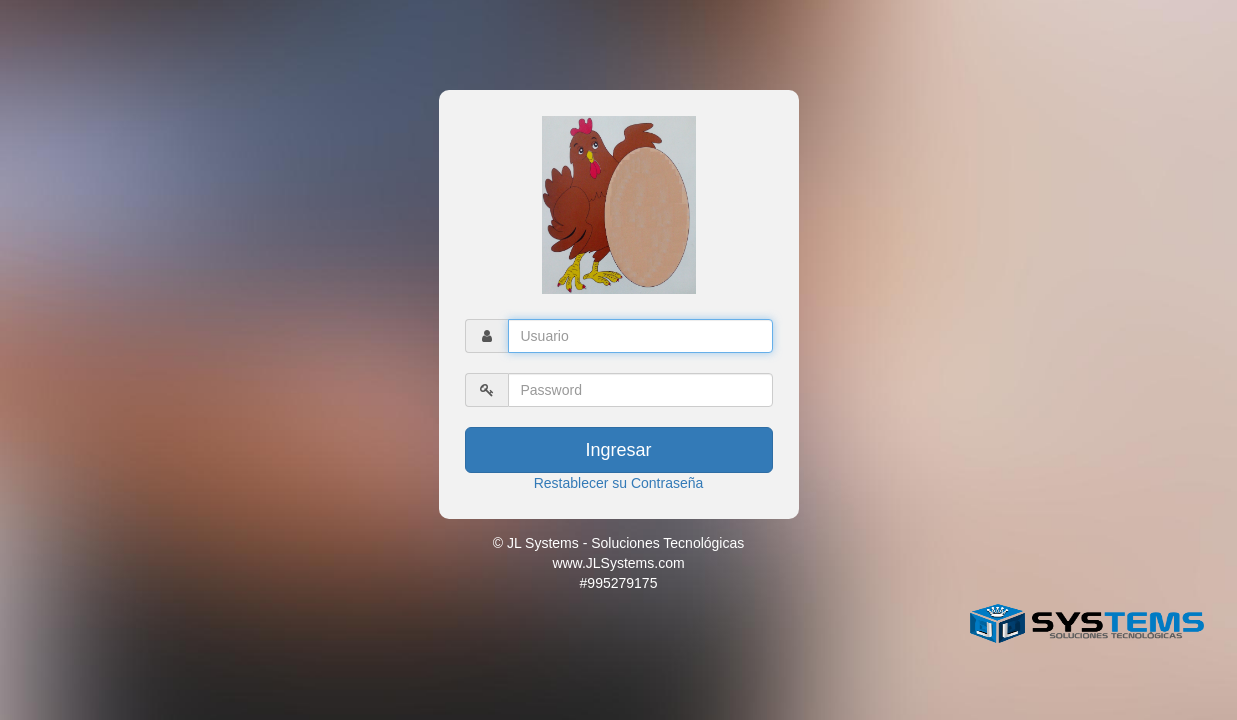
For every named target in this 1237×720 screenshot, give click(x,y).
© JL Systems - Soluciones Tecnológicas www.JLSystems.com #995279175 (619, 563)
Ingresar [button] (618, 450)
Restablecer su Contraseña (619, 483)
